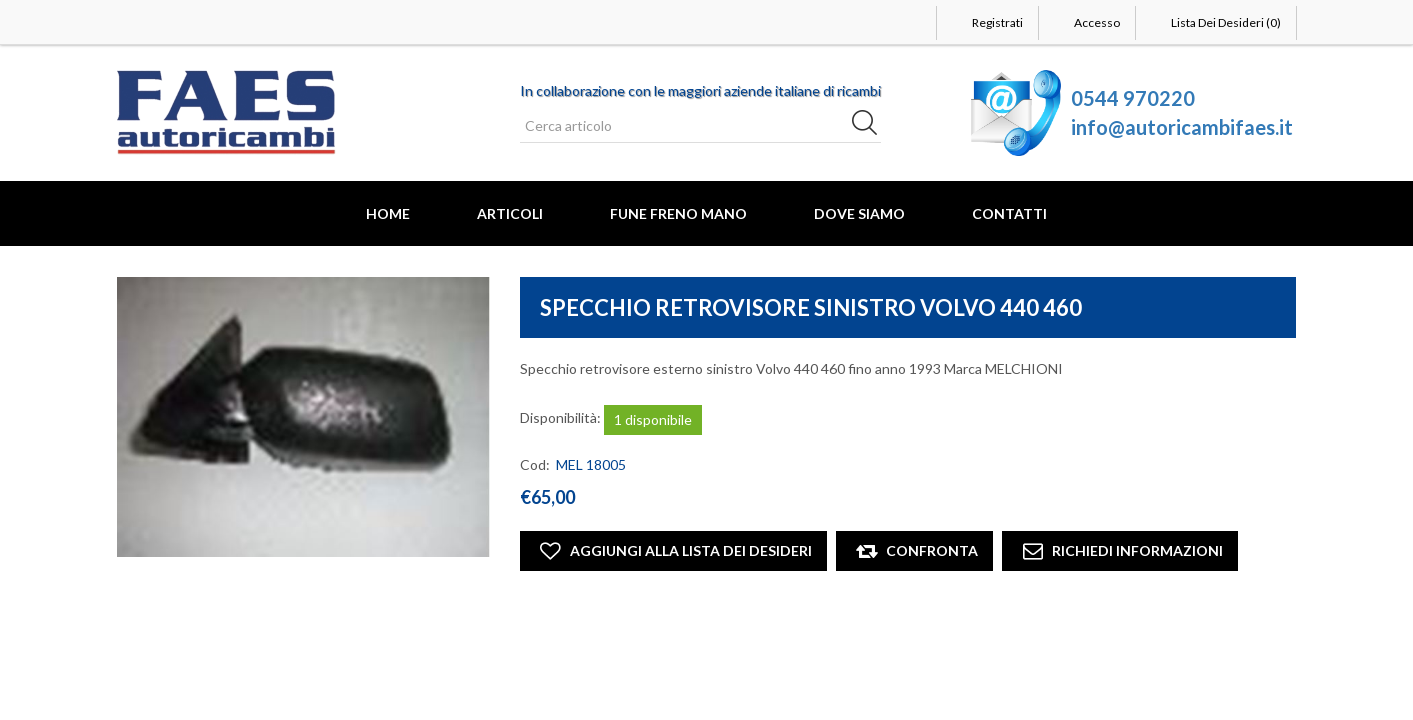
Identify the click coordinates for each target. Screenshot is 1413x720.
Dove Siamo (859, 213)
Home (388, 213)
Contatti (1009, 213)
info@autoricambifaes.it (1182, 127)
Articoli (510, 213)
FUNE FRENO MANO (678, 213)
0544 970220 (1133, 98)
